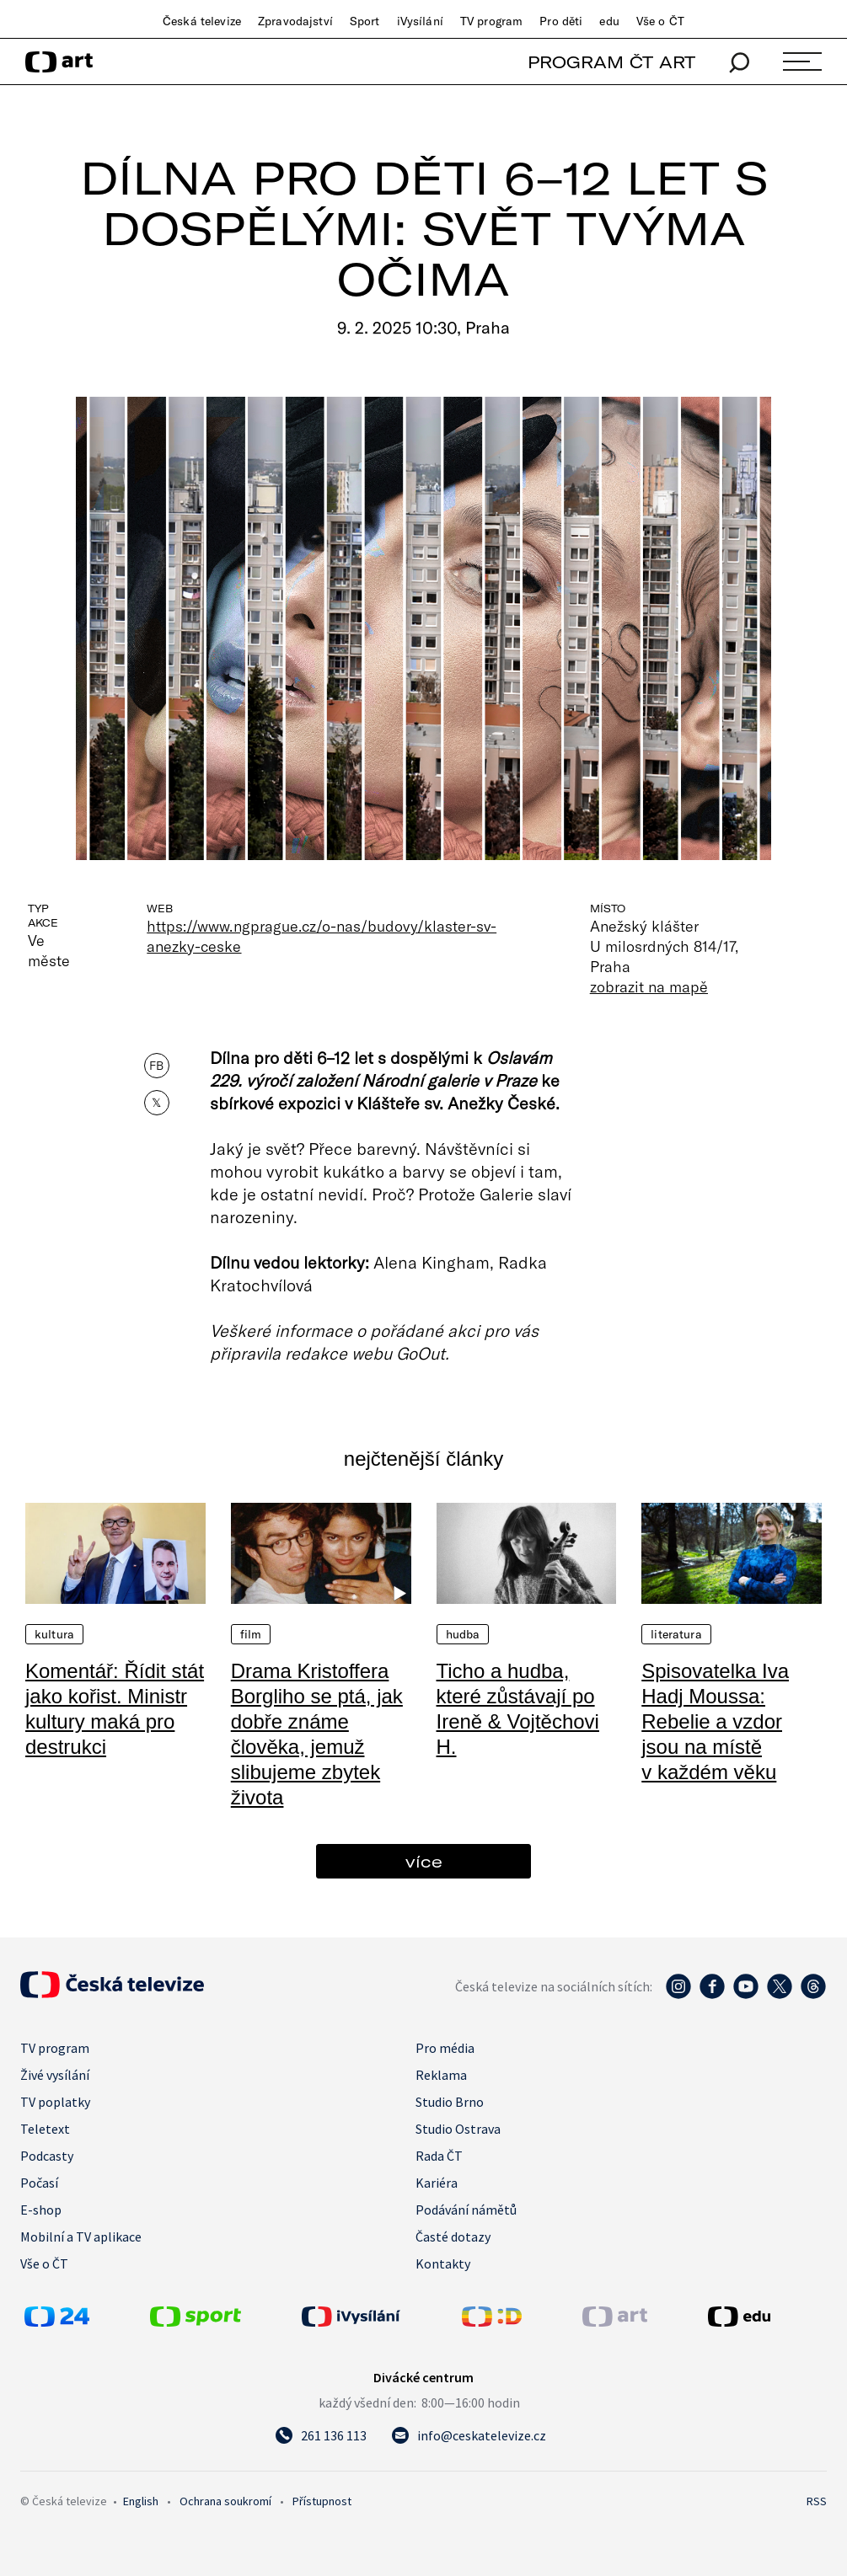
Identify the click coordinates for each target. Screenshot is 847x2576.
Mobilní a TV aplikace (81, 2236)
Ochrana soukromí (225, 2501)
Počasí (39, 2182)
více (423, 1861)
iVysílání (420, 21)
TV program (491, 21)
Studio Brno (449, 2101)
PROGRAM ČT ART (611, 61)
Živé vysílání (54, 2074)
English (140, 2501)
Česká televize (202, 21)
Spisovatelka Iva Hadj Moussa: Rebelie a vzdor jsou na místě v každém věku (715, 1721)
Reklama (441, 2074)
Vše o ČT (660, 21)
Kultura (54, 1634)
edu (609, 21)
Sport (365, 21)
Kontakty (442, 2263)
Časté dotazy (453, 2236)
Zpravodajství (295, 21)
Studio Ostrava (458, 2128)
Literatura (676, 1634)
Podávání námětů (466, 2209)
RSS (817, 2501)
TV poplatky (55, 2101)
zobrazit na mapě (649, 986)
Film (251, 1634)
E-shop (41, 2209)
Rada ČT (439, 2155)
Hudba (463, 1634)
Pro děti (560, 21)
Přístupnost (321, 2501)
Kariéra (436, 2182)
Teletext (45, 2128)
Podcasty (46, 2155)
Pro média (444, 2047)
